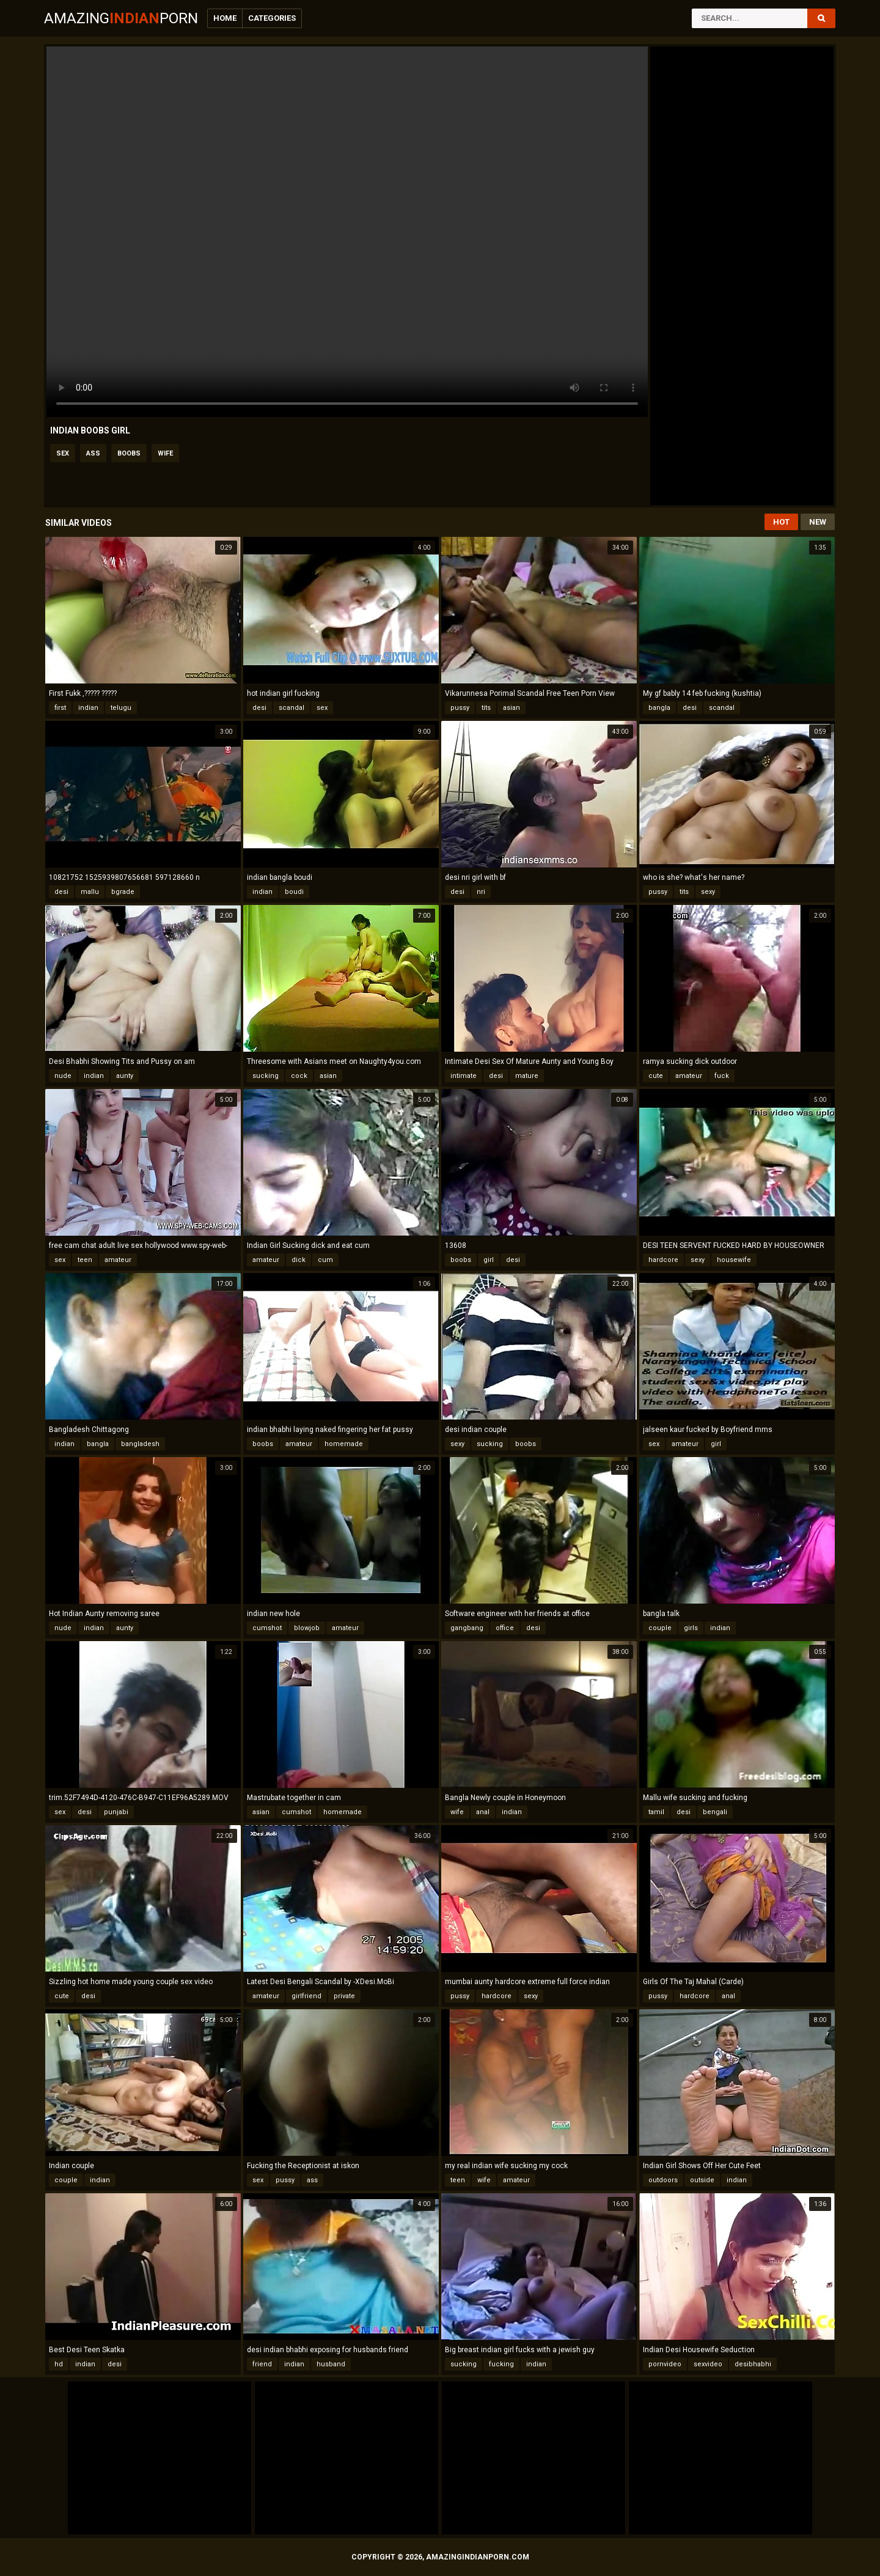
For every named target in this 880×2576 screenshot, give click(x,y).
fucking (501, 2364)
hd (58, 2364)
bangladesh (140, 1444)
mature (526, 1076)
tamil (656, 1812)
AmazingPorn (121, 18)
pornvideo (664, 2364)
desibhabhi (753, 2364)
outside (702, 2180)
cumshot (267, 1628)
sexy (708, 892)
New (817, 521)
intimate (463, 1076)
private (344, 1996)
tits (486, 708)
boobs (129, 453)
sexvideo (708, 2364)
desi (259, 708)
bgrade (122, 892)
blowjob (307, 1628)
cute (655, 1076)
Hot (781, 521)
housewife (734, 1260)
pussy (459, 708)
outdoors (663, 2180)
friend (262, 2364)
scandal (291, 708)
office (505, 1628)
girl (488, 1260)
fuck (721, 1076)
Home (225, 18)
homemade (343, 1444)
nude (63, 1076)
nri (481, 892)
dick (299, 1260)
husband (331, 2364)
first (60, 708)
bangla (659, 708)
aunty (124, 1076)
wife (165, 453)
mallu (90, 892)
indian (88, 708)
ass (93, 453)
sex (62, 453)
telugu (121, 708)
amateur (688, 1076)
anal (483, 1812)
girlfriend (306, 1996)
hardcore (663, 1260)
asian (511, 708)
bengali (715, 1812)
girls (691, 1628)
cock (299, 1076)
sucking (265, 1076)
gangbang (466, 1628)
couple (660, 1628)
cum (325, 1260)
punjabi (116, 1812)
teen (85, 1260)
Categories (272, 18)
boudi (294, 892)
